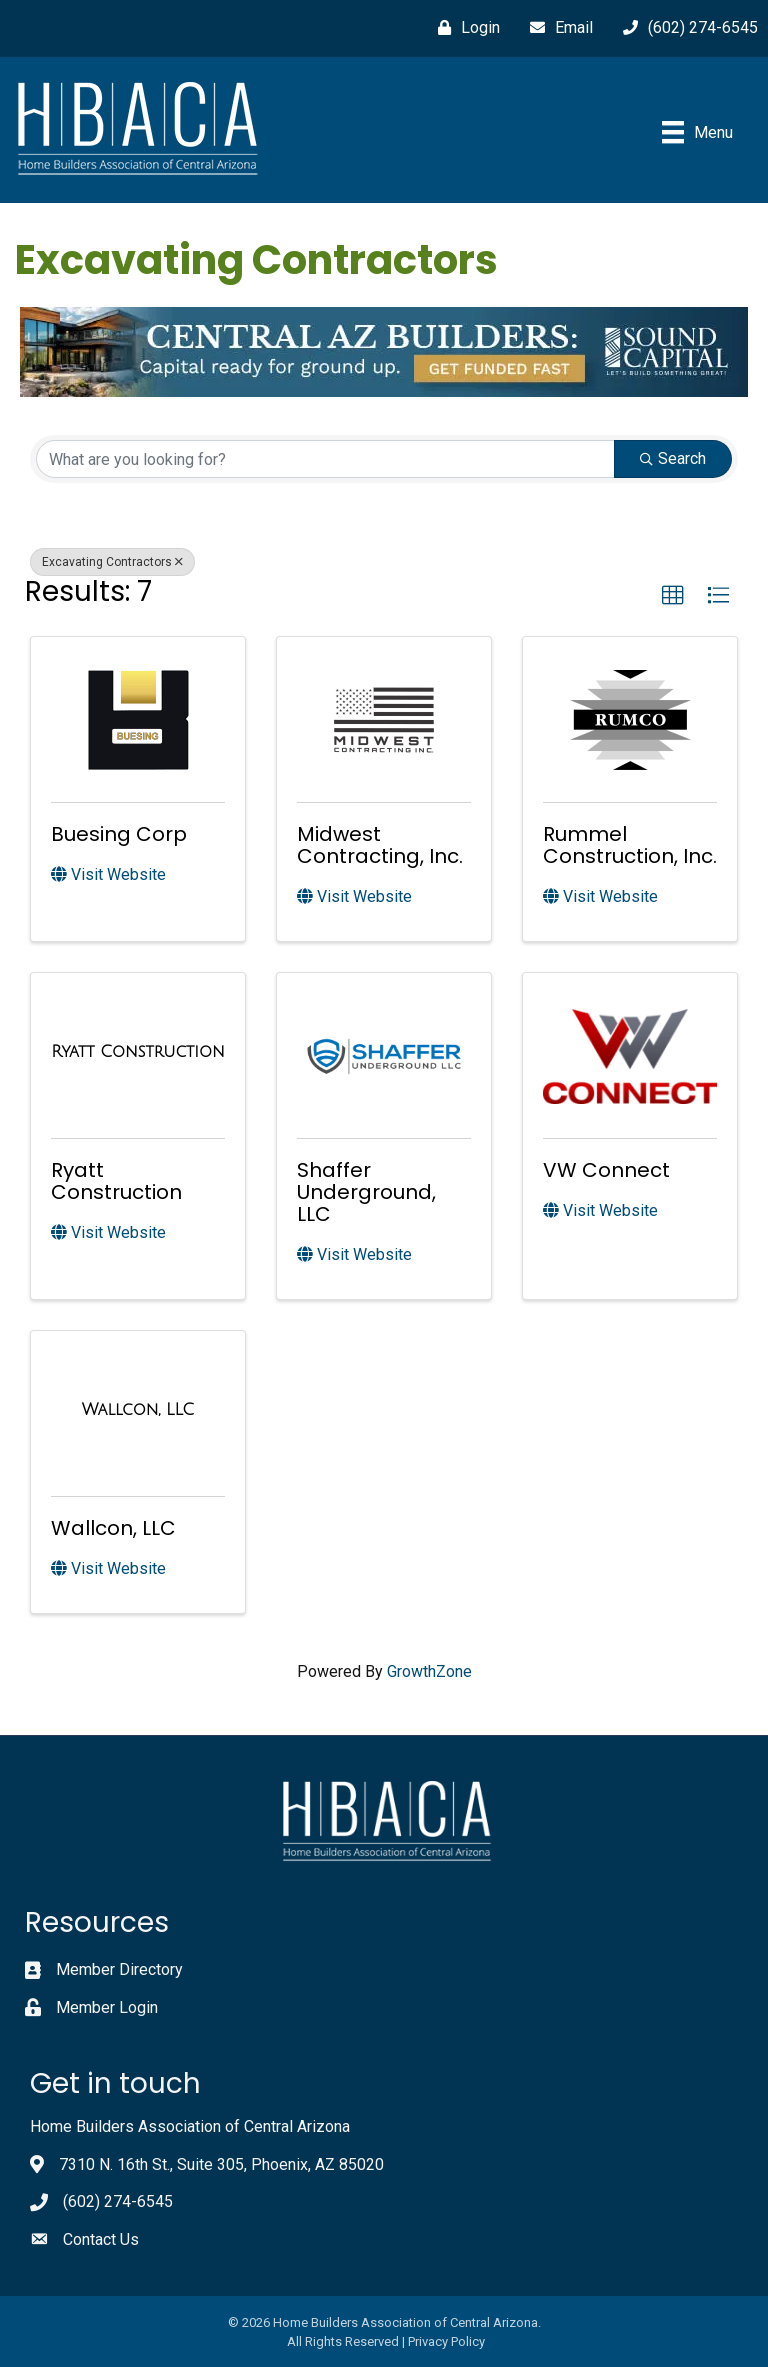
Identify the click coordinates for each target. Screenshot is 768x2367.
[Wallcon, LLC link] (138, 1410)
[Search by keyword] (325, 459)
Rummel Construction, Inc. (630, 845)
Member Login (107, 2007)
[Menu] (697, 132)
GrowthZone (429, 1671)
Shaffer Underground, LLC (366, 1192)
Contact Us (101, 2239)
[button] (673, 596)
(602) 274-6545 (118, 2201)
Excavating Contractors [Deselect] (112, 562)
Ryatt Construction (116, 1181)
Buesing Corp (119, 834)
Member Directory (119, 1969)
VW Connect (606, 1170)
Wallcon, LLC (113, 1528)
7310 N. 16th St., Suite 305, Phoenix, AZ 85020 (221, 2164)
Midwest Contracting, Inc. (380, 845)
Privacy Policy (446, 2341)
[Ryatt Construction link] (137, 1052)
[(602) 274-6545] (685, 28)
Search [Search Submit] (673, 458)
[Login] (464, 28)
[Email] (556, 28)
